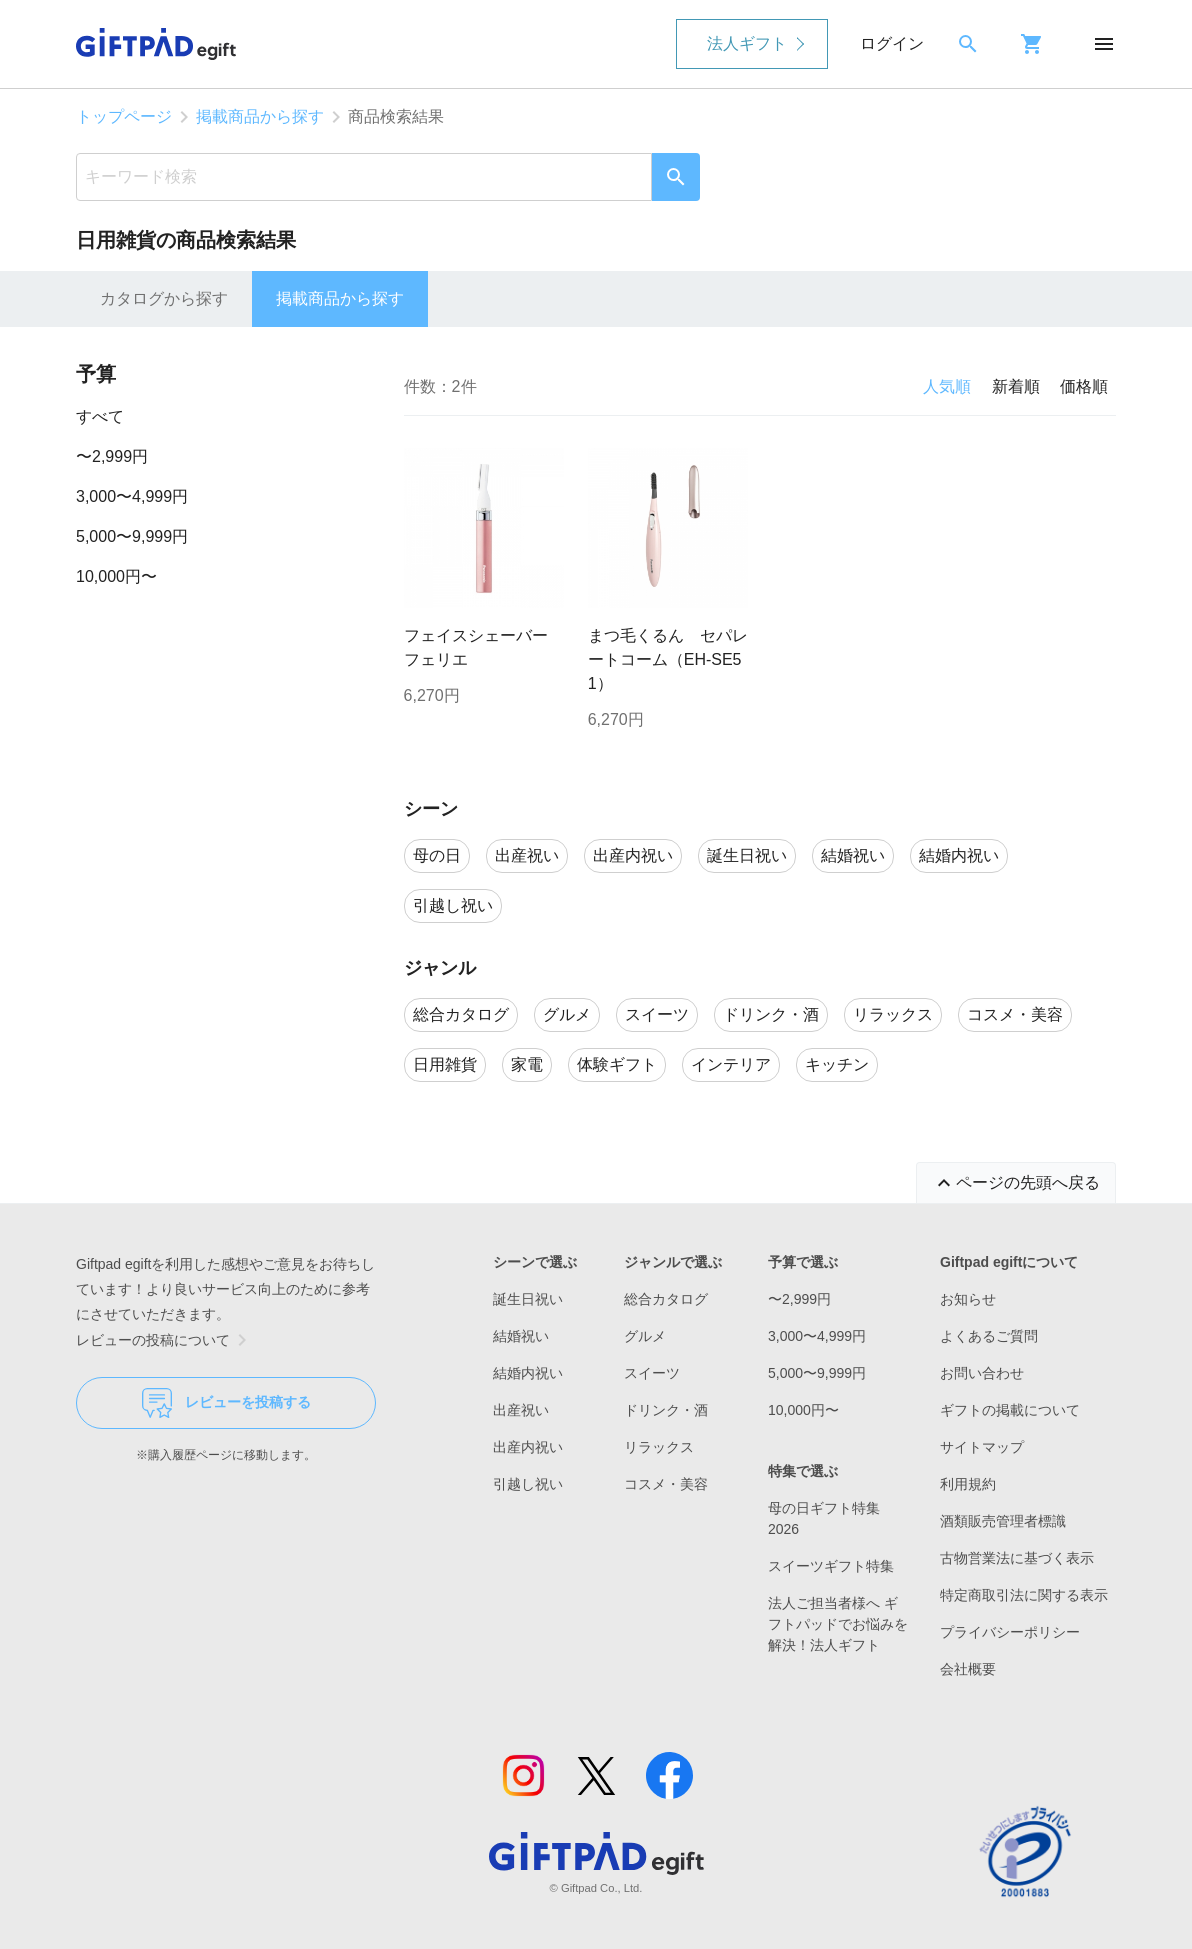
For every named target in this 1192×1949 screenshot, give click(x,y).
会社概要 (968, 1669)
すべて (100, 416)
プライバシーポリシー (1010, 1632)
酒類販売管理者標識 (1003, 1521)
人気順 (947, 386)
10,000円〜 (116, 576)
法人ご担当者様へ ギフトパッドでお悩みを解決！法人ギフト (838, 1624)
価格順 (1084, 386)
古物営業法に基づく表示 (1017, 1558)
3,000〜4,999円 (132, 496)
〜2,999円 (112, 456)
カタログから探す (164, 298)
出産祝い (521, 1410)
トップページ (124, 116)
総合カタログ (666, 1299)
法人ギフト (747, 43)
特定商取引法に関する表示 (1024, 1595)
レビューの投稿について (165, 1340)
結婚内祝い (528, 1373)
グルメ (645, 1336)
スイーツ (652, 1373)
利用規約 (968, 1484)
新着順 (1016, 386)
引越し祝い (528, 1484)
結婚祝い (521, 1336)
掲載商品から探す (260, 116)
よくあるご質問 (989, 1336)
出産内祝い (528, 1447)
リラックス (659, 1447)
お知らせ (968, 1299)
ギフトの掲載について (1010, 1410)
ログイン (892, 43)
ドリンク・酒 (666, 1410)
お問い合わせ (982, 1373)
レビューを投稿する (226, 1403)
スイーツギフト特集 (831, 1566)
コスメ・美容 (666, 1484)
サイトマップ (982, 1447)
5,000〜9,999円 (132, 536)
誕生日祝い (528, 1299)
